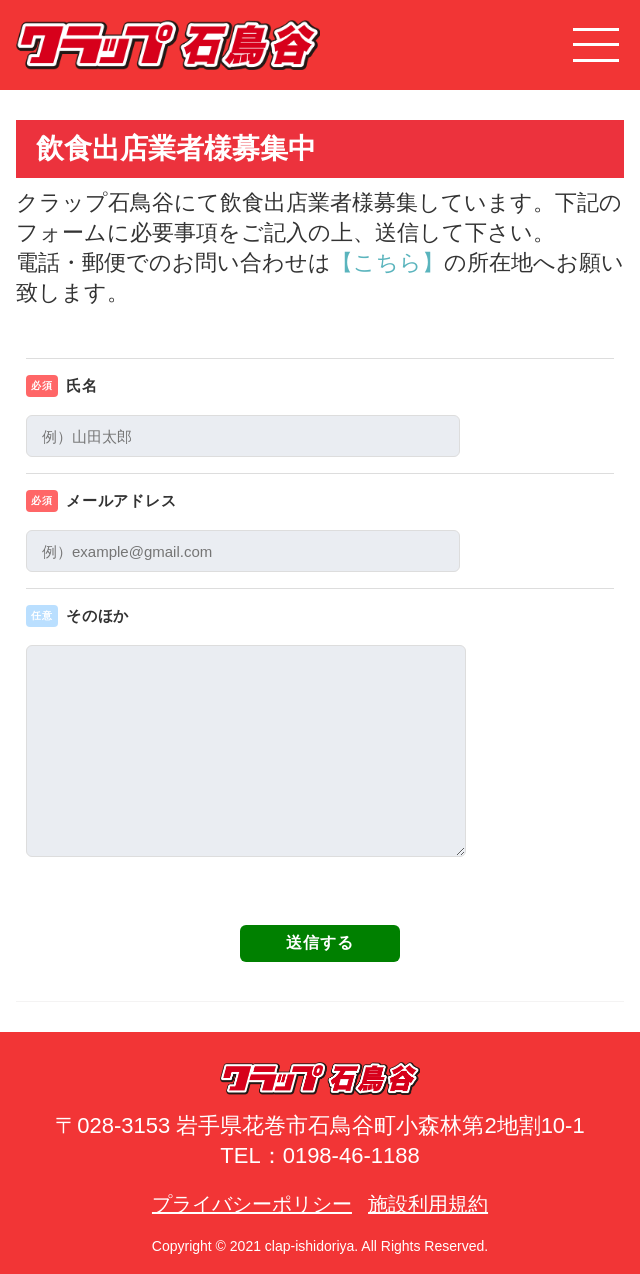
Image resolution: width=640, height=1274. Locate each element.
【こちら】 (387, 262)
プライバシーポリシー (252, 1204)
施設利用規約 (428, 1204)
